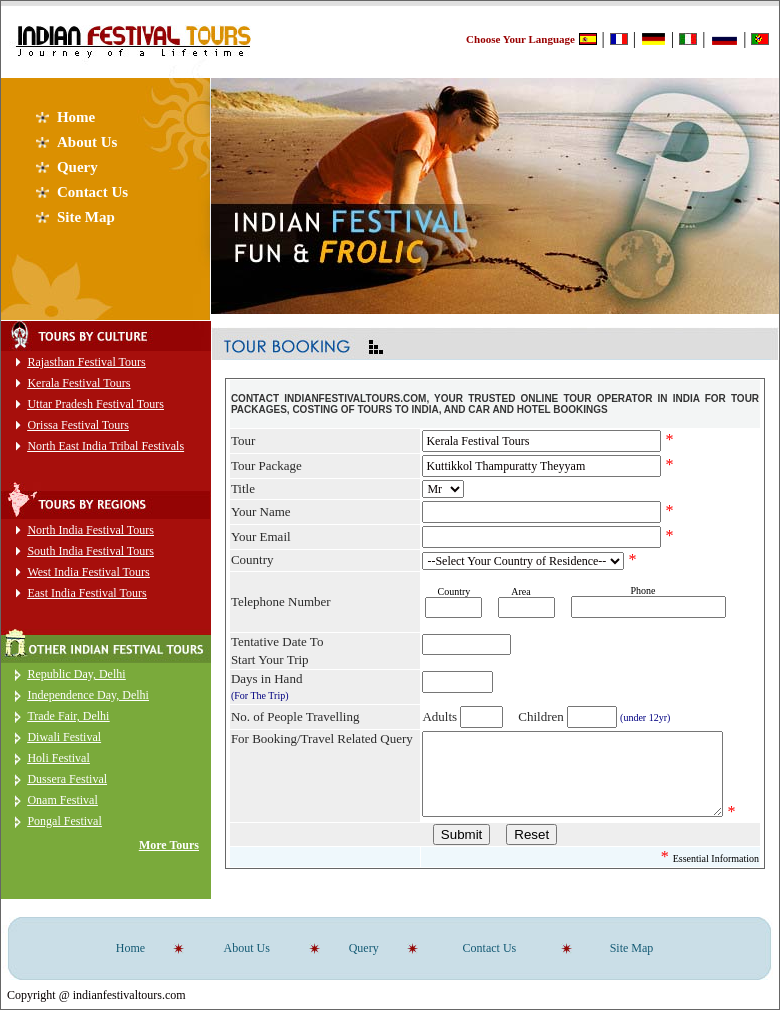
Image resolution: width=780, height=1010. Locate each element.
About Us (87, 142)
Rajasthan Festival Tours (86, 362)
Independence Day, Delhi (88, 695)
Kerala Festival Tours (78, 383)
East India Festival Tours (86, 593)
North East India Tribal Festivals (105, 446)
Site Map (86, 217)
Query (77, 167)
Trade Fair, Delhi (68, 716)
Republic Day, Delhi (76, 674)
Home (76, 117)
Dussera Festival (67, 779)
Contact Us (92, 192)
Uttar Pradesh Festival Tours (95, 404)
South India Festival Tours (90, 551)
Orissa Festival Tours (78, 425)
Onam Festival (62, 800)
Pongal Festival (64, 821)
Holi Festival (58, 758)
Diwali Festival (64, 737)
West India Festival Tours (88, 572)
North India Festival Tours (90, 530)
